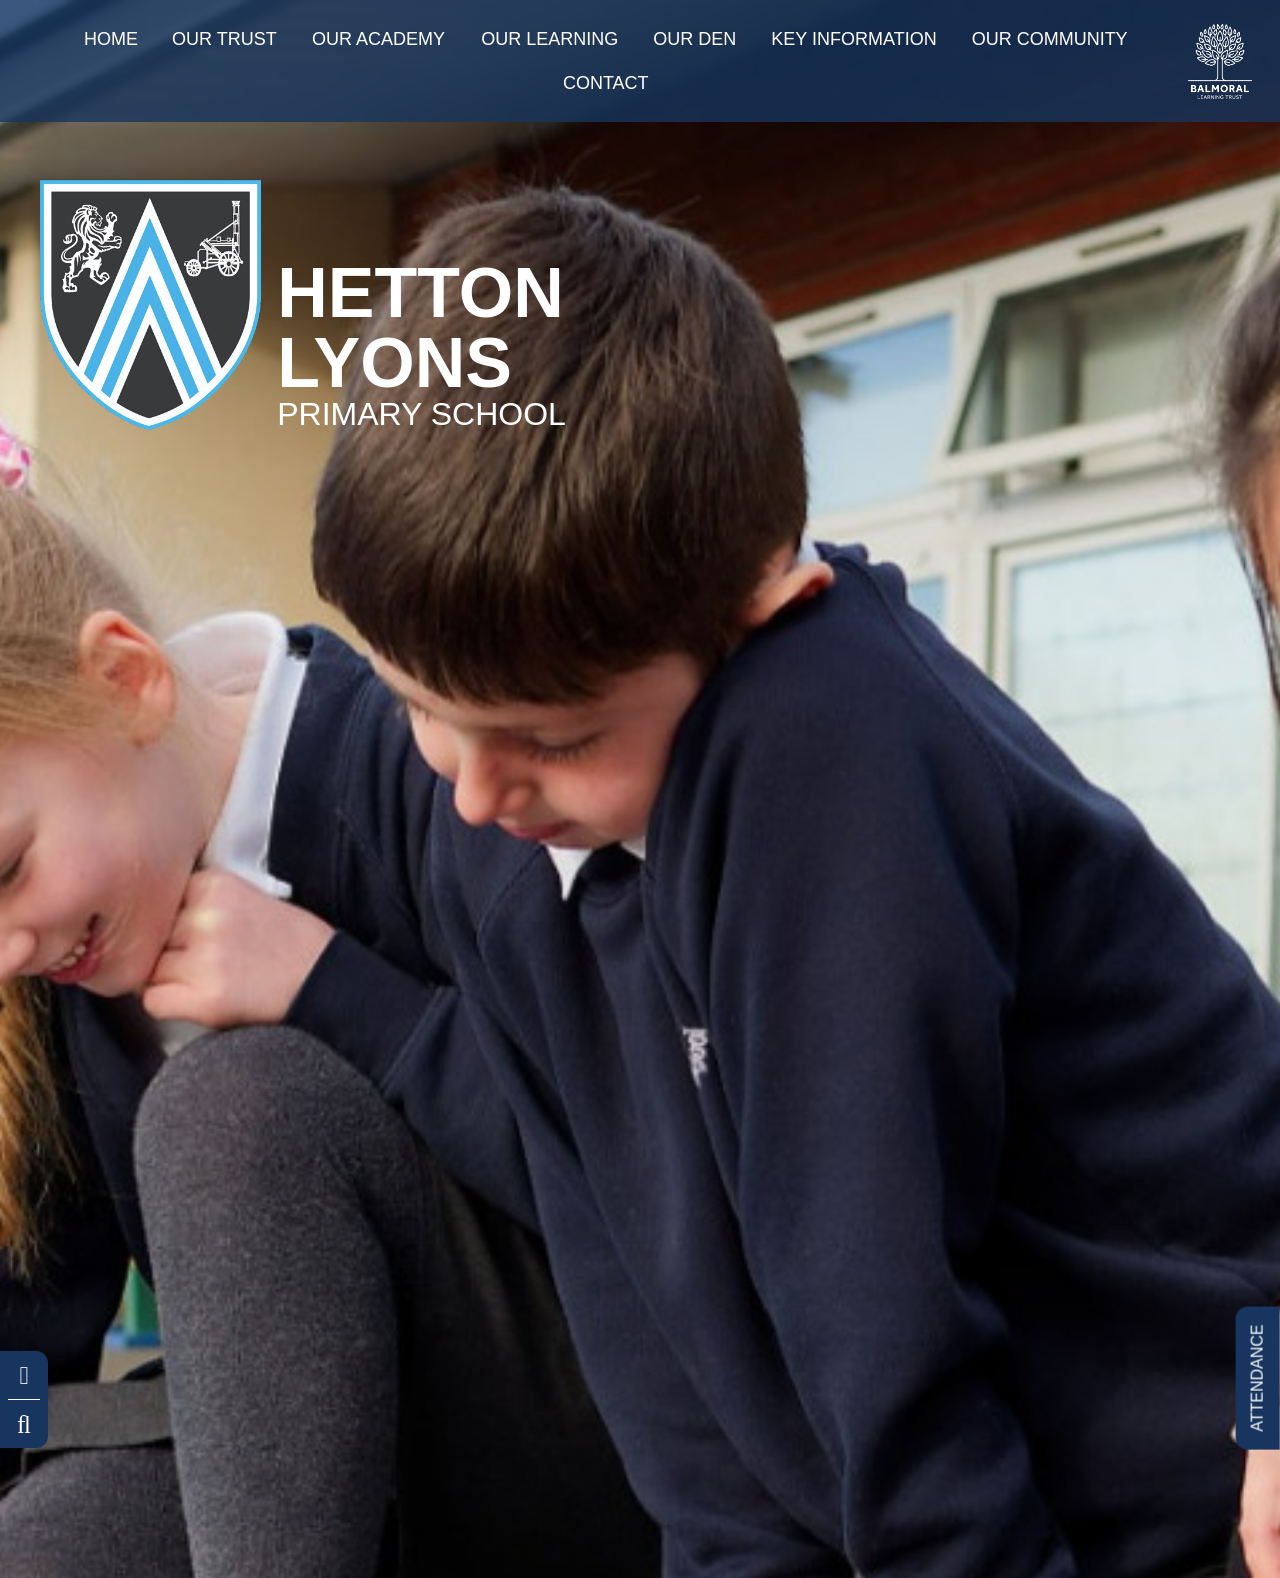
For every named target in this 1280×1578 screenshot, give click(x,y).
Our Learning (549, 39)
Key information (853, 39)
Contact (606, 83)
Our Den (694, 39)
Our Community (1050, 39)
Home (111, 39)
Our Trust (224, 39)
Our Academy (378, 39)
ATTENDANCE (1256, 1377)
